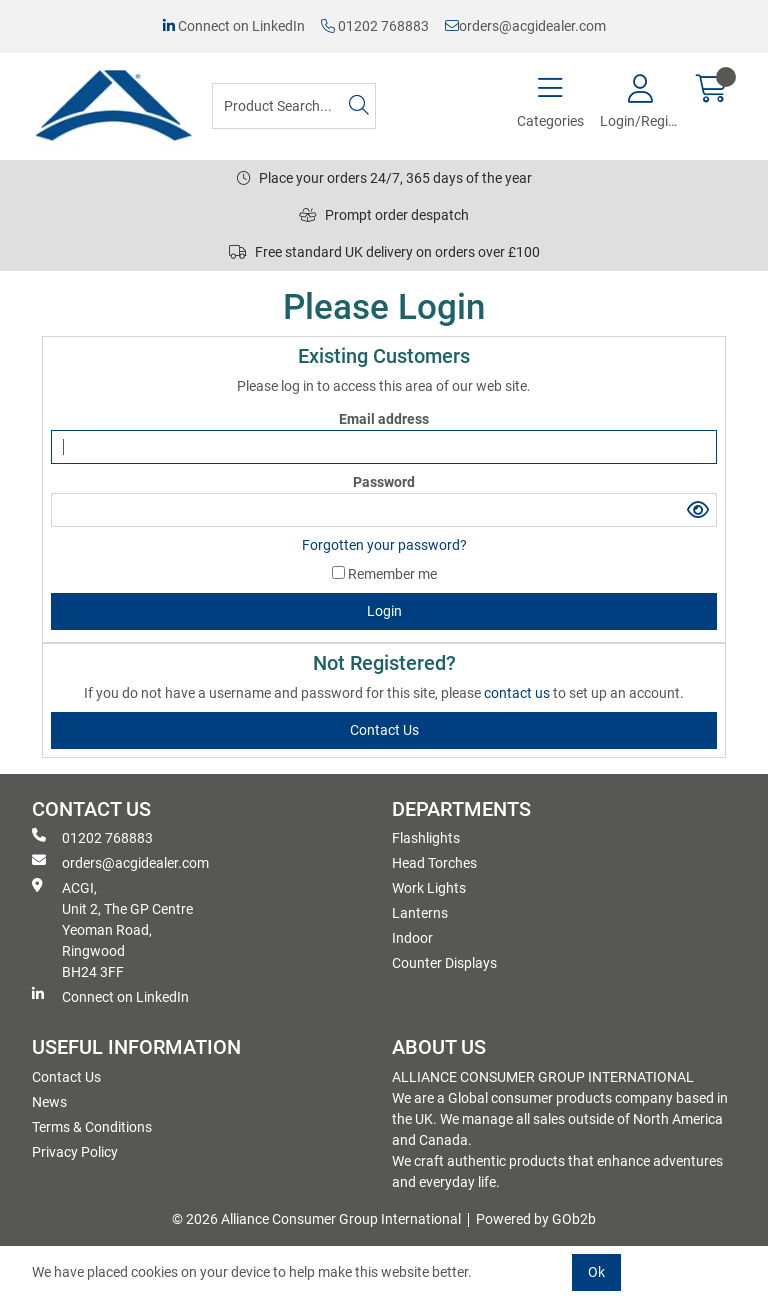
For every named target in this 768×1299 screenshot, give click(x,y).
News (49, 1102)
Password (384, 482)
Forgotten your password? (384, 545)
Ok (596, 1272)
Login (384, 611)
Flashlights (426, 838)
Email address (384, 419)
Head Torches (434, 863)
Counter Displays (444, 963)
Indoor (412, 938)
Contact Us (66, 1077)
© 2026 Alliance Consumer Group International (316, 1219)
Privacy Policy (75, 1152)
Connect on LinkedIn (234, 26)
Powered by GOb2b (536, 1219)
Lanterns (420, 913)
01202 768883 (375, 26)
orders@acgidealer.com (525, 26)
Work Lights (429, 888)
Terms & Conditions (92, 1127)
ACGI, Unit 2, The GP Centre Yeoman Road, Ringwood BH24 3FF (112, 929)
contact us (518, 693)
